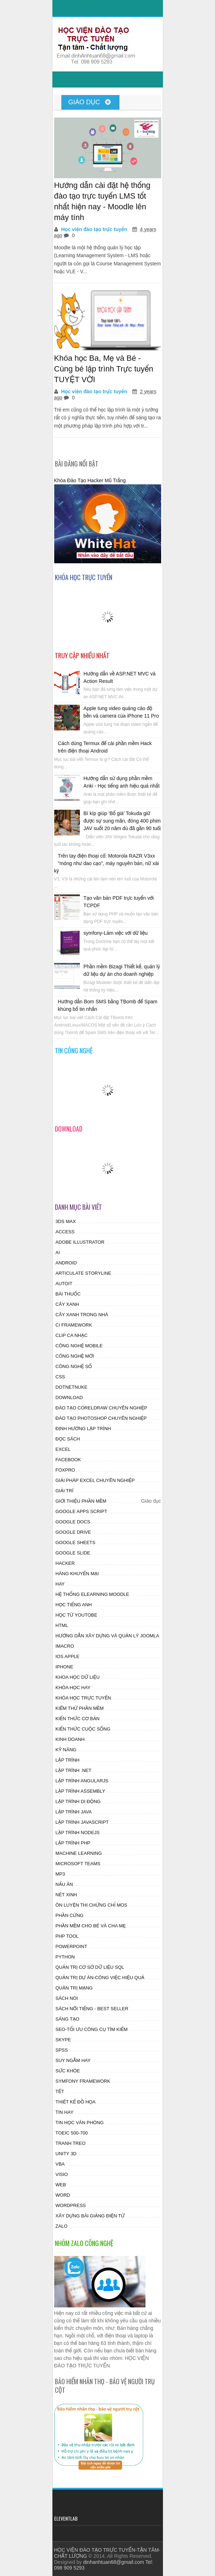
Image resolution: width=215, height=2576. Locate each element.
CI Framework (74, 1325)
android (66, 1262)
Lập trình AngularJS (82, 1780)
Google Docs (73, 1521)
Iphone (64, 1666)
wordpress (71, 2205)
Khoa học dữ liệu (78, 1677)
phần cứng (70, 1915)
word (63, 2195)
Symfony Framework (83, 2081)
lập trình (68, 1760)
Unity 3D (66, 2153)
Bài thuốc (68, 1294)
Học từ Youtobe (76, 1615)
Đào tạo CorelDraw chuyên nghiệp (101, 1408)
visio (62, 2174)
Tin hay (64, 2112)
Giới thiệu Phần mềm (81, 1501)
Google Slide (73, 1553)
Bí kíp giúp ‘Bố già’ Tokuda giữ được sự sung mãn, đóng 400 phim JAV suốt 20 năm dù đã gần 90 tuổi (122, 820)
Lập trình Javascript (82, 1822)
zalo (62, 2226)
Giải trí (64, 1490)
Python (65, 1957)
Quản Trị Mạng (74, 1988)
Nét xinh (66, 1894)
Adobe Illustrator (80, 1242)
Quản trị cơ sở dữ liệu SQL (90, 1967)
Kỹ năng (66, 1749)
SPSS (62, 2050)
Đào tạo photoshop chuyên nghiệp (101, 1418)
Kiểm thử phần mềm (80, 1708)
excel (63, 1449)
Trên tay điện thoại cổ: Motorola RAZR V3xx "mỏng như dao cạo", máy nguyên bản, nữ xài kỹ (106, 863)
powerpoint (71, 1946)
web (61, 2184)
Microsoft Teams (78, 1863)
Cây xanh (67, 1304)
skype (63, 2039)
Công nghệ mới (75, 1356)
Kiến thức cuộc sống (83, 1729)
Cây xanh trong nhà (82, 1314)
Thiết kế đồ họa (76, 2102)
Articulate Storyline (84, 1273)
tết (60, 2091)
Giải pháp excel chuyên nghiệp (95, 1480)
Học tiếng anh (74, 1604)
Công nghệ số (74, 1366)
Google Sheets (76, 1542)
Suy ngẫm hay (73, 2060)
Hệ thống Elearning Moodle (92, 1594)
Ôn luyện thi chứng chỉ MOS (92, 1905)
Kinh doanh (70, 1739)
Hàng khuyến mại (77, 1573)
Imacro (65, 1646)
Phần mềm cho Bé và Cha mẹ (91, 1925)
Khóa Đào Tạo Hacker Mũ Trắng (90, 480)
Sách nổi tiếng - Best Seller (92, 2008)
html (62, 1625)
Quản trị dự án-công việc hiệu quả (100, 1977)
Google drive (73, 1532)
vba (60, 2164)
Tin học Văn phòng (80, 2122)
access (65, 1231)
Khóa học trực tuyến (83, 1698)
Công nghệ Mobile (79, 1345)
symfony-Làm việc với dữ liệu (115, 933)
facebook (68, 1459)
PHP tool (67, 1936)
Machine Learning (79, 1853)
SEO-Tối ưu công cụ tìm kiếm (92, 2029)
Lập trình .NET (74, 1770)
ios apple (68, 1656)
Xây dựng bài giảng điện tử (90, 2215)
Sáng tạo (68, 2019)
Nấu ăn (64, 1884)
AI (58, 1252)
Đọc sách (68, 1439)
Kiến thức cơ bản (78, 1718)
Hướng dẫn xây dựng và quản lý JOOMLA (107, 1635)
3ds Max (66, 1221)
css (60, 1376)
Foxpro (65, 1470)
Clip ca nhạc (72, 1335)
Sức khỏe (68, 2070)
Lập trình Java (74, 1811)
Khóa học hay (73, 1687)
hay (60, 1584)
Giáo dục (89, 102)
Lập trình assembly (80, 1791)
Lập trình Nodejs (78, 1832)
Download (69, 1397)
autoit (64, 1283)
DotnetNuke (72, 1387)
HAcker (65, 1563)
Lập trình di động (78, 1801)
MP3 (60, 1874)
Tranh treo (71, 2143)
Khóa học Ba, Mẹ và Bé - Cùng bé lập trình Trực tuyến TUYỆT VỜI (103, 369)
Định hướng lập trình (83, 1428)
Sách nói (67, 1998)
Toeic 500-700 (72, 2133)
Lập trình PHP (73, 1843)
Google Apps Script (81, 1511)
